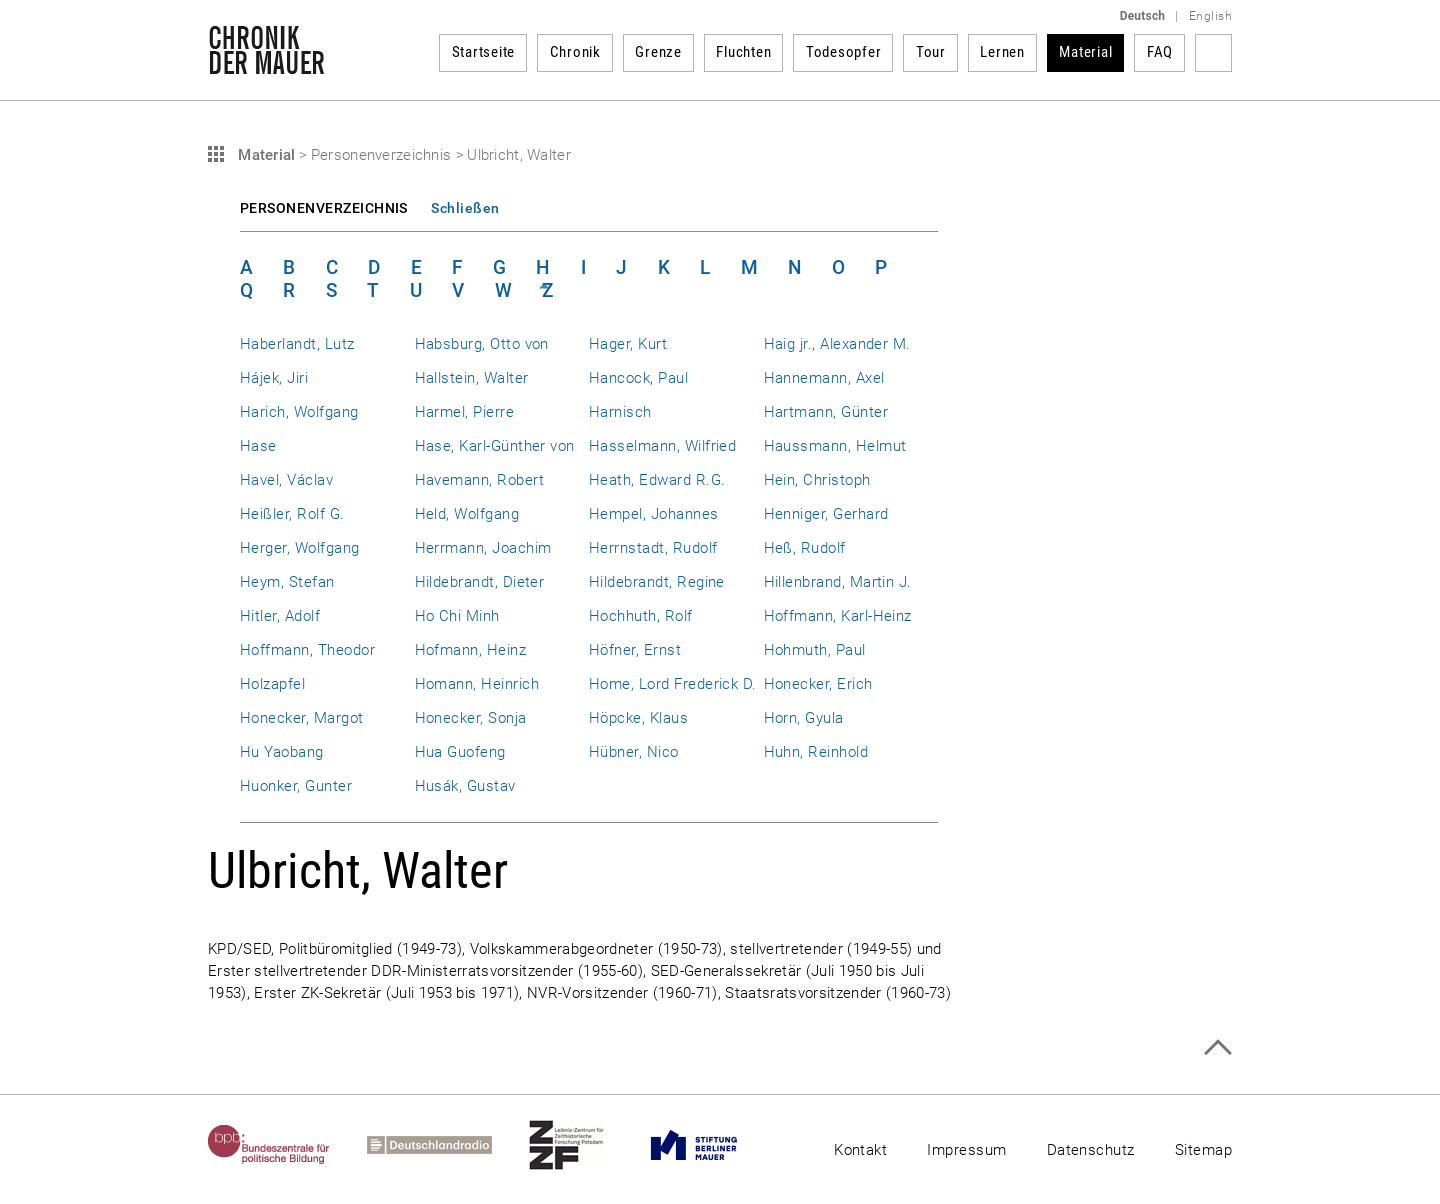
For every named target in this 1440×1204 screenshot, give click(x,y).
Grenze (658, 52)
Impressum (966, 1150)
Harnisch (620, 412)
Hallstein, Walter (472, 378)
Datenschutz (1091, 1150)
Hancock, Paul (638, 378)
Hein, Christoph (817, 480)
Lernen (1002, 52)
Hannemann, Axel (824, 378)
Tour (931, 52)
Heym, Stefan (287, 582)
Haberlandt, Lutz (297, 344)
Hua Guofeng (460, 752)
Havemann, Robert (480, 480)
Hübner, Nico (634, 752)
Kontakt (860, 1150)
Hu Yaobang (282, 752)
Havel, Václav (286, 480)
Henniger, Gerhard (826, 514)
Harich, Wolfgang (299, 412)
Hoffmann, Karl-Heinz (838, 616)
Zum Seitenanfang (1217, 1047)
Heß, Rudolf (805, 548)
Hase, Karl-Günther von (495, 446)
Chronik (575, 52)
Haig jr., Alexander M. (837, 344)
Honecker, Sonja (471, 718)
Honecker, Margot (302, 718)
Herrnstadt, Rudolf (653, 548)
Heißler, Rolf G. (292, 514)
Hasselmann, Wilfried (662, 446)
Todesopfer (844, 52)
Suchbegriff (1213, 53)
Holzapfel (272, 684)
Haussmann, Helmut (835, 446)
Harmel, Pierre (465, 412)
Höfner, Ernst (635, 650)
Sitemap (1203, 1150)
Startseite (484, 52)
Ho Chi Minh (457, 616)
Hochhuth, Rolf (641, 616)
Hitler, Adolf (280, 616)
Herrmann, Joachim (483, 548)
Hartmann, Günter (826, 412)
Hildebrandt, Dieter (480, 582)
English (1210, 16)
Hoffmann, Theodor (307, 650)
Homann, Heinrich (477, 684)
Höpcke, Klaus (638, 718)
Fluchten (743, 52)
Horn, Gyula (804, 718)
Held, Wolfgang (467, 514)
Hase (258, 446)
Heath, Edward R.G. (657, 480)
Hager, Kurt (628, 344)
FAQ (1160, 52)
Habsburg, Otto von (482, 344)
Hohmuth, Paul (815, 650)
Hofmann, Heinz (471, 650)
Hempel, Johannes (654, 514)
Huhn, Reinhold (816, 752)
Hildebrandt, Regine (657, 582)
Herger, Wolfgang (300, 548)
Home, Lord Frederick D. (673, 684)
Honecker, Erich (818, 684)
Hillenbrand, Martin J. (838, 582)
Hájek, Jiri (274, 378)
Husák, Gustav (465, 786)
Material (1085, 52)
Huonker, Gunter (296, 786)
